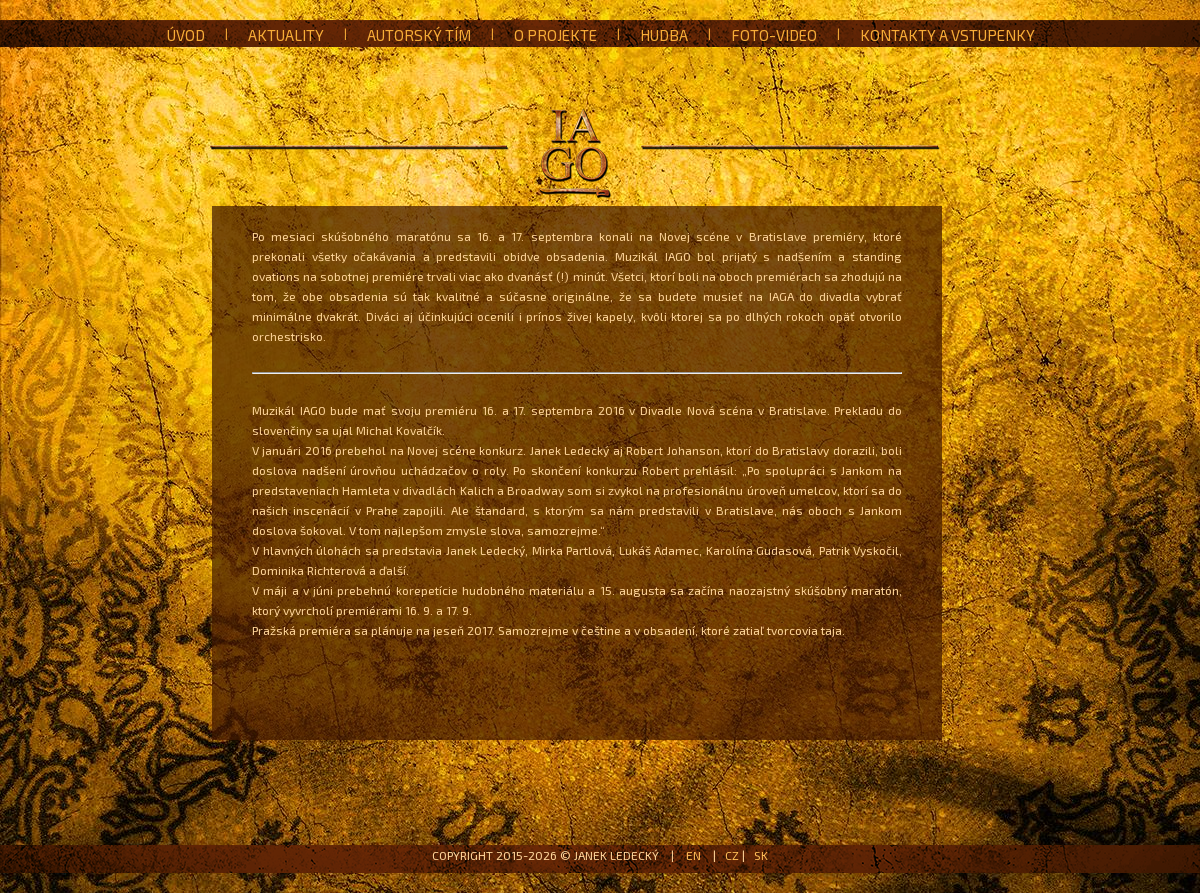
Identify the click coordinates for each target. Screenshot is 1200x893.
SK (761, 855)
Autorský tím (419, 35)
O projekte (555, 35)
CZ (732, 855)
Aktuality (286, 35)
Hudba (664, 35)
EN (693, 855)
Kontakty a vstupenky (947, 35)
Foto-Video (774, 35)
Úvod (186, 35)
